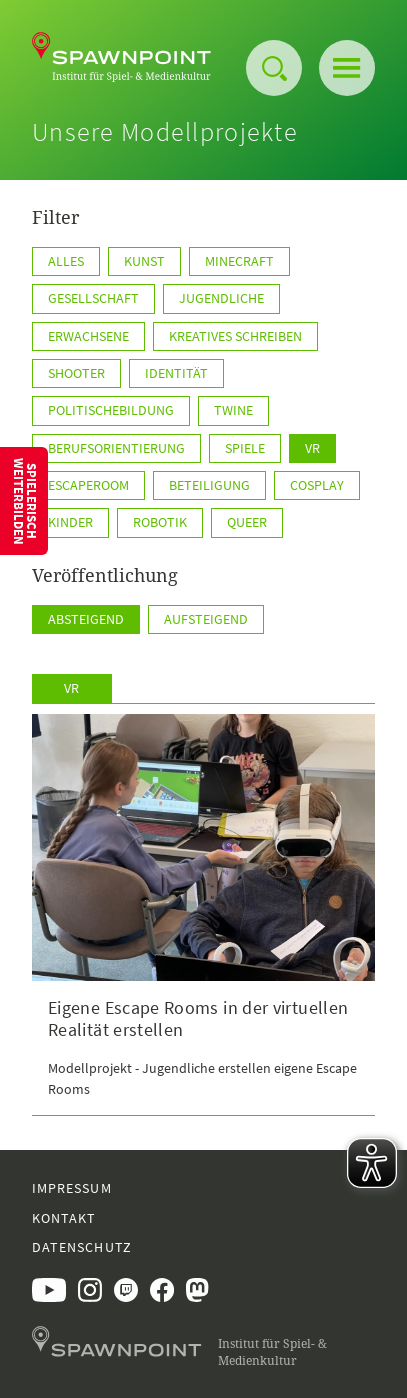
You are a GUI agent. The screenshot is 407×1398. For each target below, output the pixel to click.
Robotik (160, 522)
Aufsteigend (206, 619)
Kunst (144, 261)
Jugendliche (221, 298)
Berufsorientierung (116, 448)
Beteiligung (209, 485)
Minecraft (239, 261)
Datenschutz (82, 1247)
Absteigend (86, 619)
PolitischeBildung (111, 410)
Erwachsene (88, 336)
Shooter (76, 373)
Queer (247, 522)
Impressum (72, 1188)
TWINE (233, 410)
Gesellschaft (93, 298)
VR (312, 448)
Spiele (245, 448)
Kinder (70, 522)
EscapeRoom (88, 485)
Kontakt (64, 1218)
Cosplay (317, 485)
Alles (66, 261)
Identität (176, 373)
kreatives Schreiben (235, 336)
